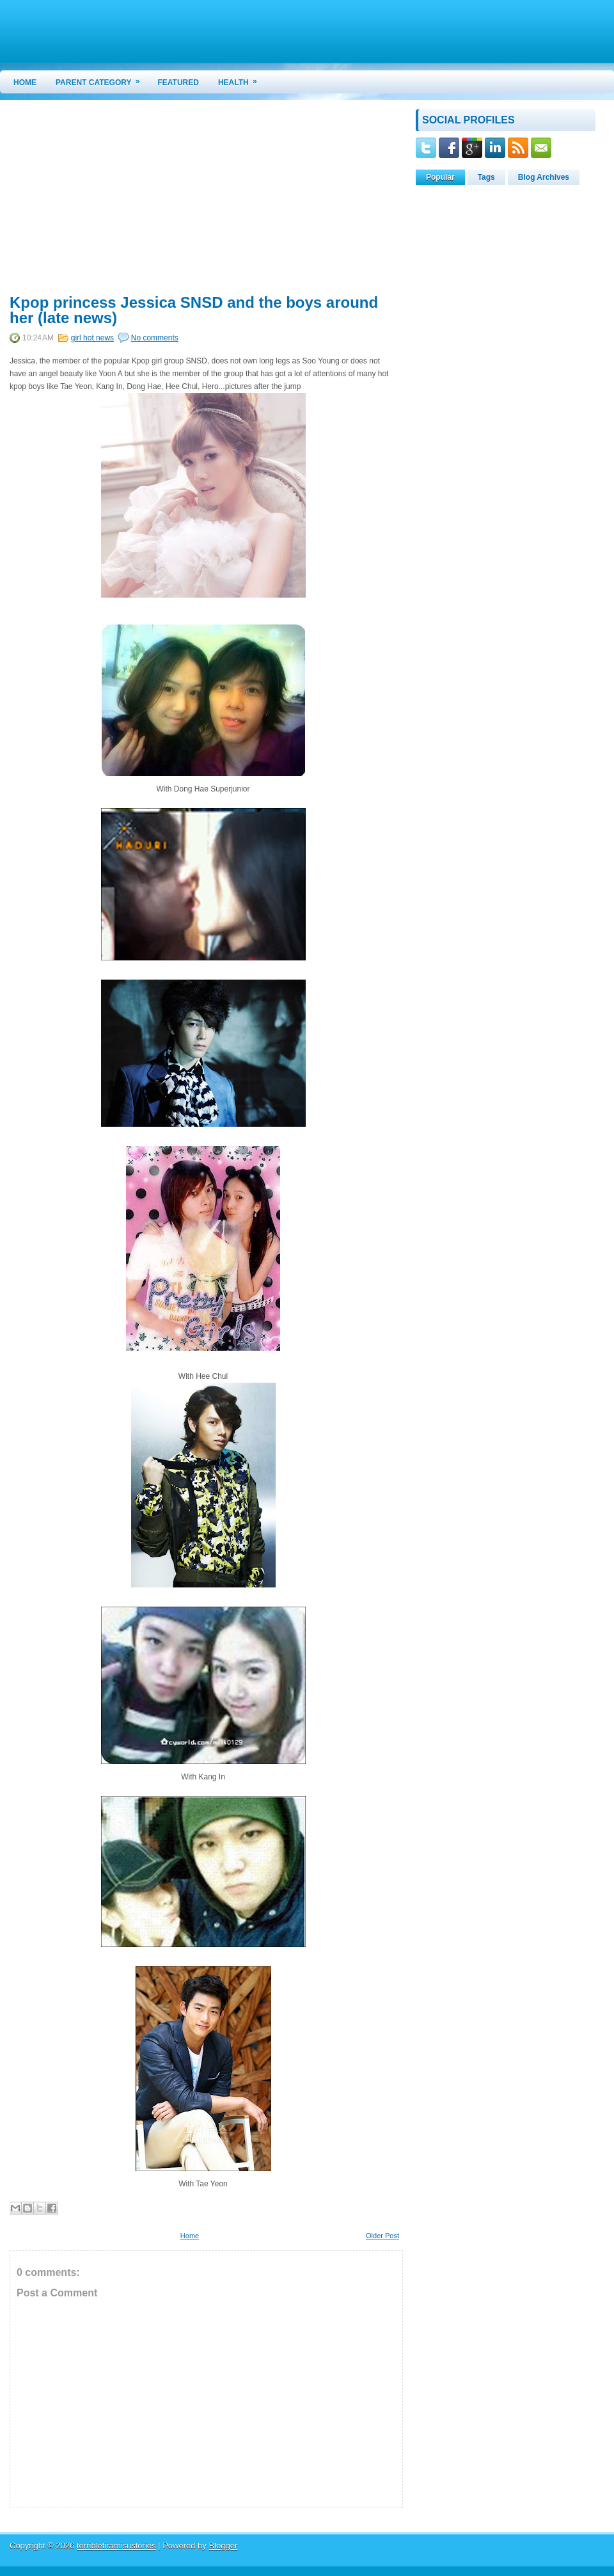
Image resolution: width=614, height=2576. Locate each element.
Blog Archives (543, 177)
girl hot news (92, 337)
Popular (440, 177)
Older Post (382, 2235)
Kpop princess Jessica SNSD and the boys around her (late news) (194, 310)
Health (241, 78)
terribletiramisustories (116, 2545)
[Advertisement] (117, 199)
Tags (486, 177)
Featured (177, 82)
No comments (154, 337)
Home (24, 82)
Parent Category (102, 78)
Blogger (223, 2545)
